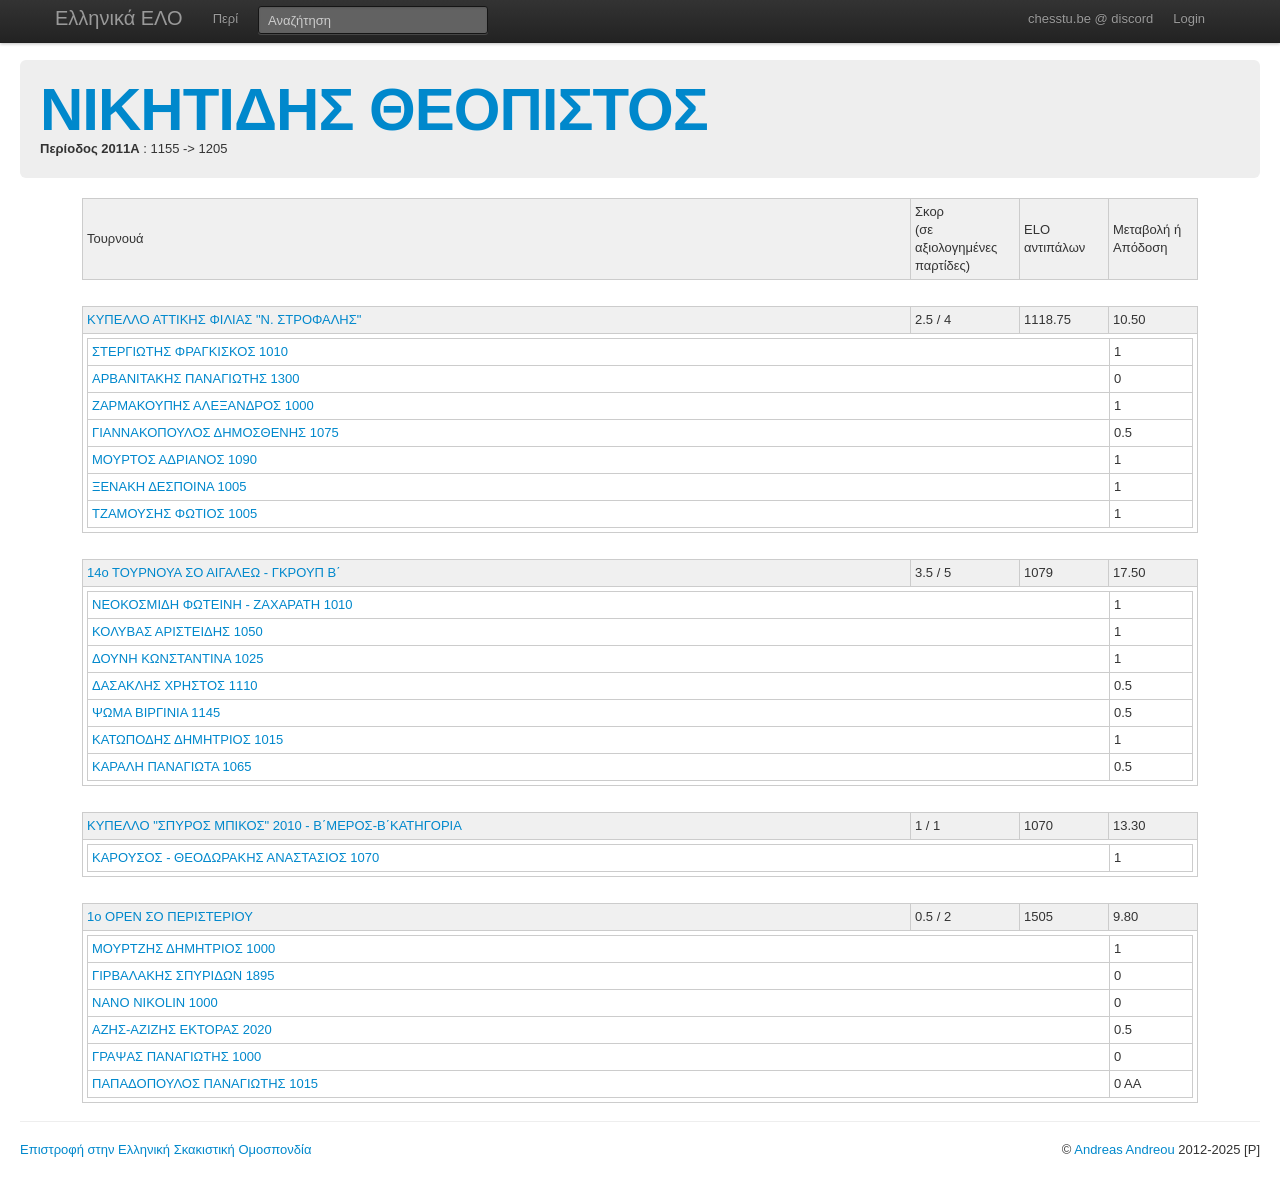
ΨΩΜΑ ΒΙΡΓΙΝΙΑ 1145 (156, 712)
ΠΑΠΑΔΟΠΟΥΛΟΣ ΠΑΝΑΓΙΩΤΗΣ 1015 (205, 1083)
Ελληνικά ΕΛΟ (119, 18)
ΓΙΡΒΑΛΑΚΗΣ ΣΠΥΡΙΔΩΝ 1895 (183, 975)
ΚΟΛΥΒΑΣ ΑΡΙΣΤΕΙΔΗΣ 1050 (177, 631)
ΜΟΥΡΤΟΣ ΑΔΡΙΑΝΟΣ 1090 (174, 459)
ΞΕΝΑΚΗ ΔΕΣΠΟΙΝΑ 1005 (169, 486)
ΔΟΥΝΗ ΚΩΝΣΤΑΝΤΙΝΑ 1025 (177, 658)
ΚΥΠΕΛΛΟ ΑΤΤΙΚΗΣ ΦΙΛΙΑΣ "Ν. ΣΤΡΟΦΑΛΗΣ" (224, 319)
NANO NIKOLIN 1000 (155, 1002)
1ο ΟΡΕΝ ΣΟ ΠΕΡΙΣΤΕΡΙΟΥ (170, 916)
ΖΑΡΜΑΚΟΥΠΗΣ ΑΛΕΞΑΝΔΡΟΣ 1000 (203, 405)
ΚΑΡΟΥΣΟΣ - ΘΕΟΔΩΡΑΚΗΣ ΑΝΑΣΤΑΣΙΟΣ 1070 (235, 857)
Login (1189, 18)
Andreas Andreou (1124, 1149)
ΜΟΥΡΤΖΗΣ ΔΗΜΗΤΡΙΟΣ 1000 (183, 948)
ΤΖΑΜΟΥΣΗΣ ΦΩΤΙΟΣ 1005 (174, 513)
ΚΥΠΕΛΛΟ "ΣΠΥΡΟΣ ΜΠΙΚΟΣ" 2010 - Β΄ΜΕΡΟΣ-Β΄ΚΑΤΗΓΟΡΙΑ (274, 825)
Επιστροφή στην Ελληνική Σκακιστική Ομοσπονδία (165, 1149)
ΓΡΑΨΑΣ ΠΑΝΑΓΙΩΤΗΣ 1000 (176, 1056)
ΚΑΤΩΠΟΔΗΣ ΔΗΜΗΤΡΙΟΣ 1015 (187, 739)
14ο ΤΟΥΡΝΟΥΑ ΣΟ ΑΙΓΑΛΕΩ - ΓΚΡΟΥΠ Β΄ (214, 572)
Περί (225, 18)
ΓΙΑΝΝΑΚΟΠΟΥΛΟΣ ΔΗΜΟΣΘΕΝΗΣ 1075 (215, 432)
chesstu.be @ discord (1090, 18)
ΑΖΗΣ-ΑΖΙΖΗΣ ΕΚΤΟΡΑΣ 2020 (182, 1029)
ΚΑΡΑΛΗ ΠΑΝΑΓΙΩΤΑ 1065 (171, 766)
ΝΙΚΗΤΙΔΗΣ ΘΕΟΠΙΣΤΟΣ (374, 109)
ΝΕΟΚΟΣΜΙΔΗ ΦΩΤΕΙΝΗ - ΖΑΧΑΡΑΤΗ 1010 (222, 604)
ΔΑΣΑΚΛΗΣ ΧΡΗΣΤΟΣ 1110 (175, 685)
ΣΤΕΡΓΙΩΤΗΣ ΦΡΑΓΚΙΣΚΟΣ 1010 (190, 351)
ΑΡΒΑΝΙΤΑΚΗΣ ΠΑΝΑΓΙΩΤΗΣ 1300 (196, 378)
